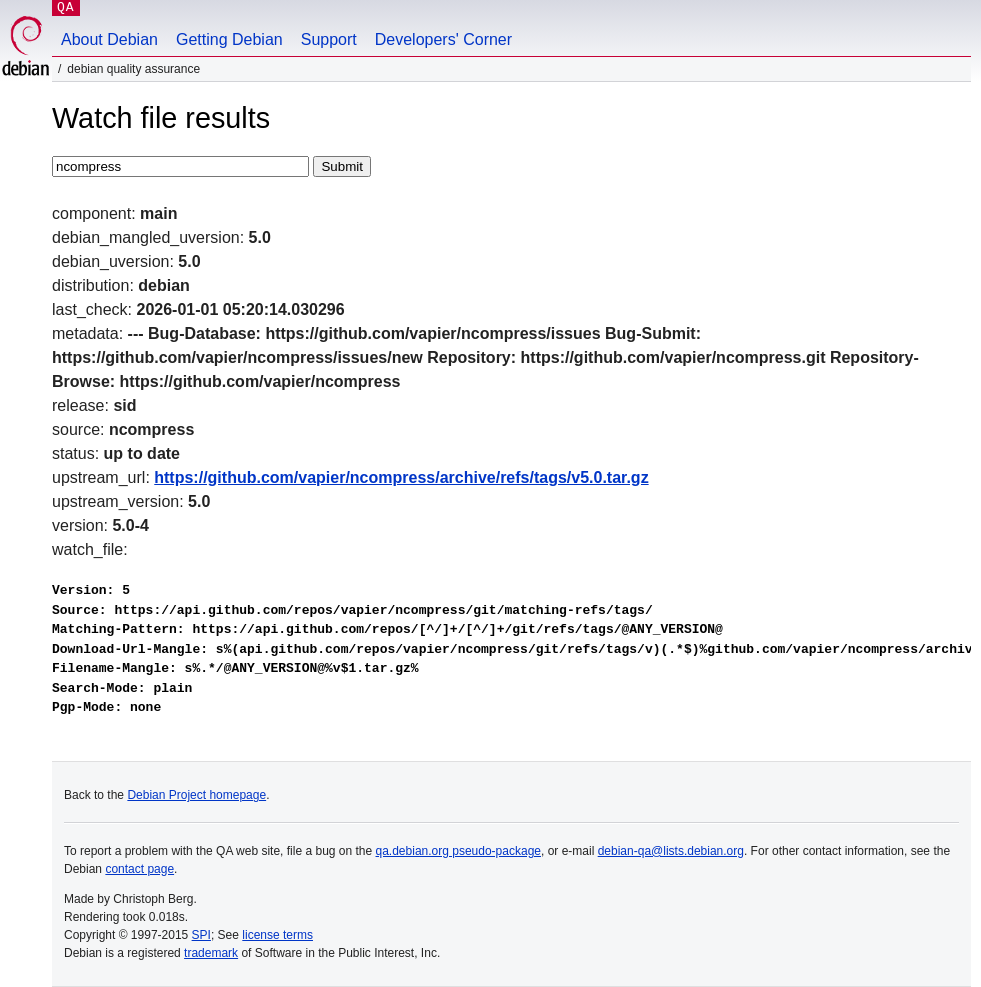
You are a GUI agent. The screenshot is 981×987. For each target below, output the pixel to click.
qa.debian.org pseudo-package (458, 851)
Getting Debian (229, 39)
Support (329, 39)
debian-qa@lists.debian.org (671, 851)
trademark (211, 953)
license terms (277, 935)
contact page (139, 869)
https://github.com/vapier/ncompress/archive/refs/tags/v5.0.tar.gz (401, 477)
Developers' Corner (443, 39)
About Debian (109, 39)
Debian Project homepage (196, 795)
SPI (201, 935)
